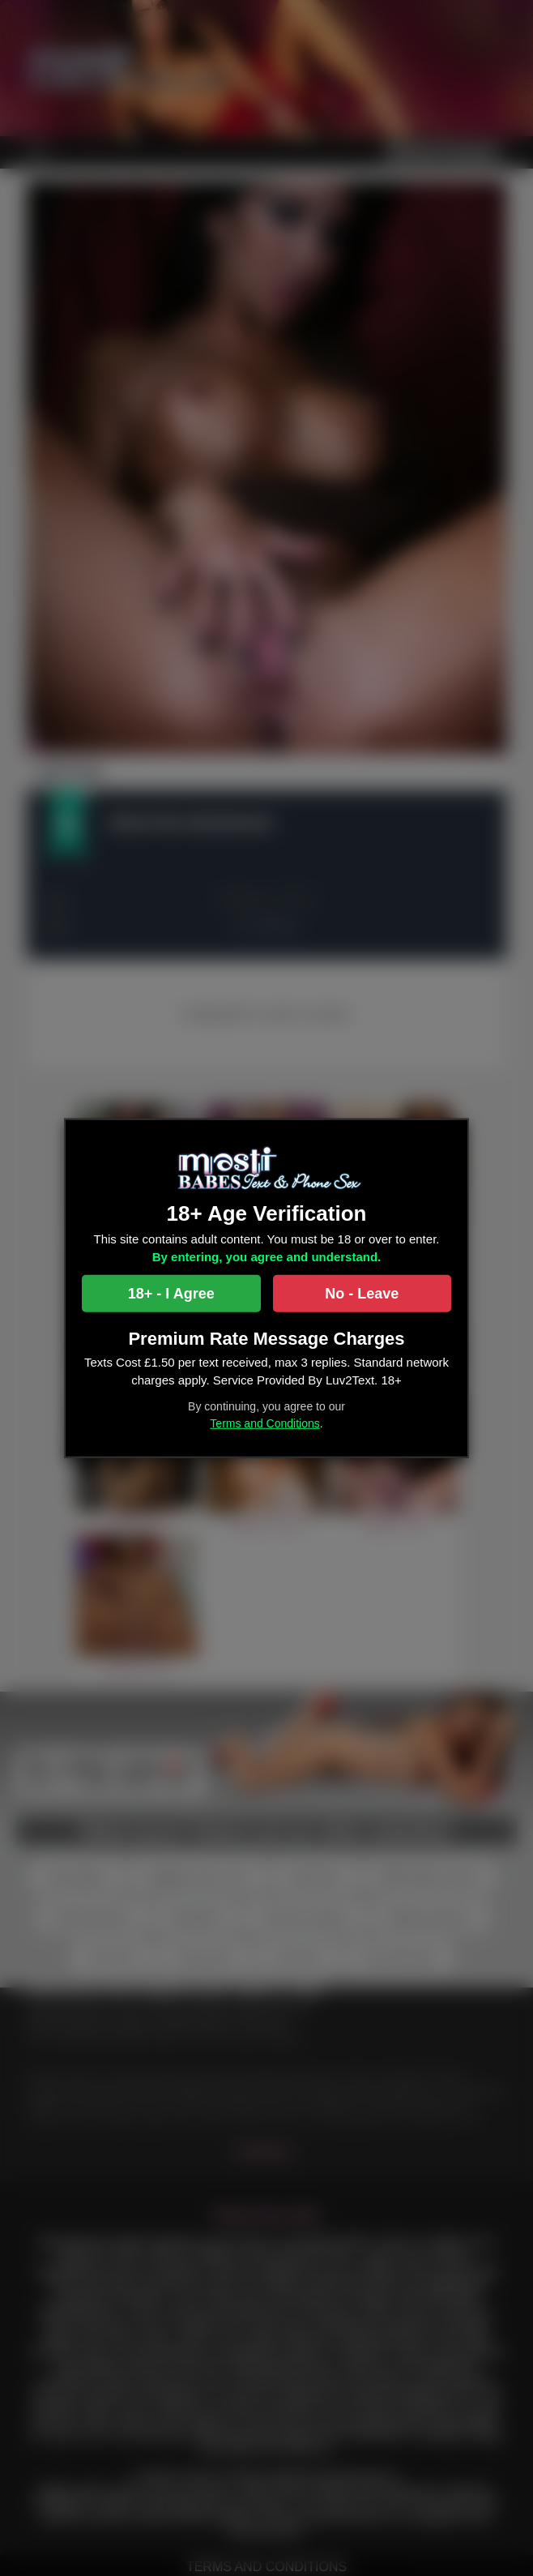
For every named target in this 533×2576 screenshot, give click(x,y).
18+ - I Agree (171, 1293)
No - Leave (362, 1293)
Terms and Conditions (264, 1422)
